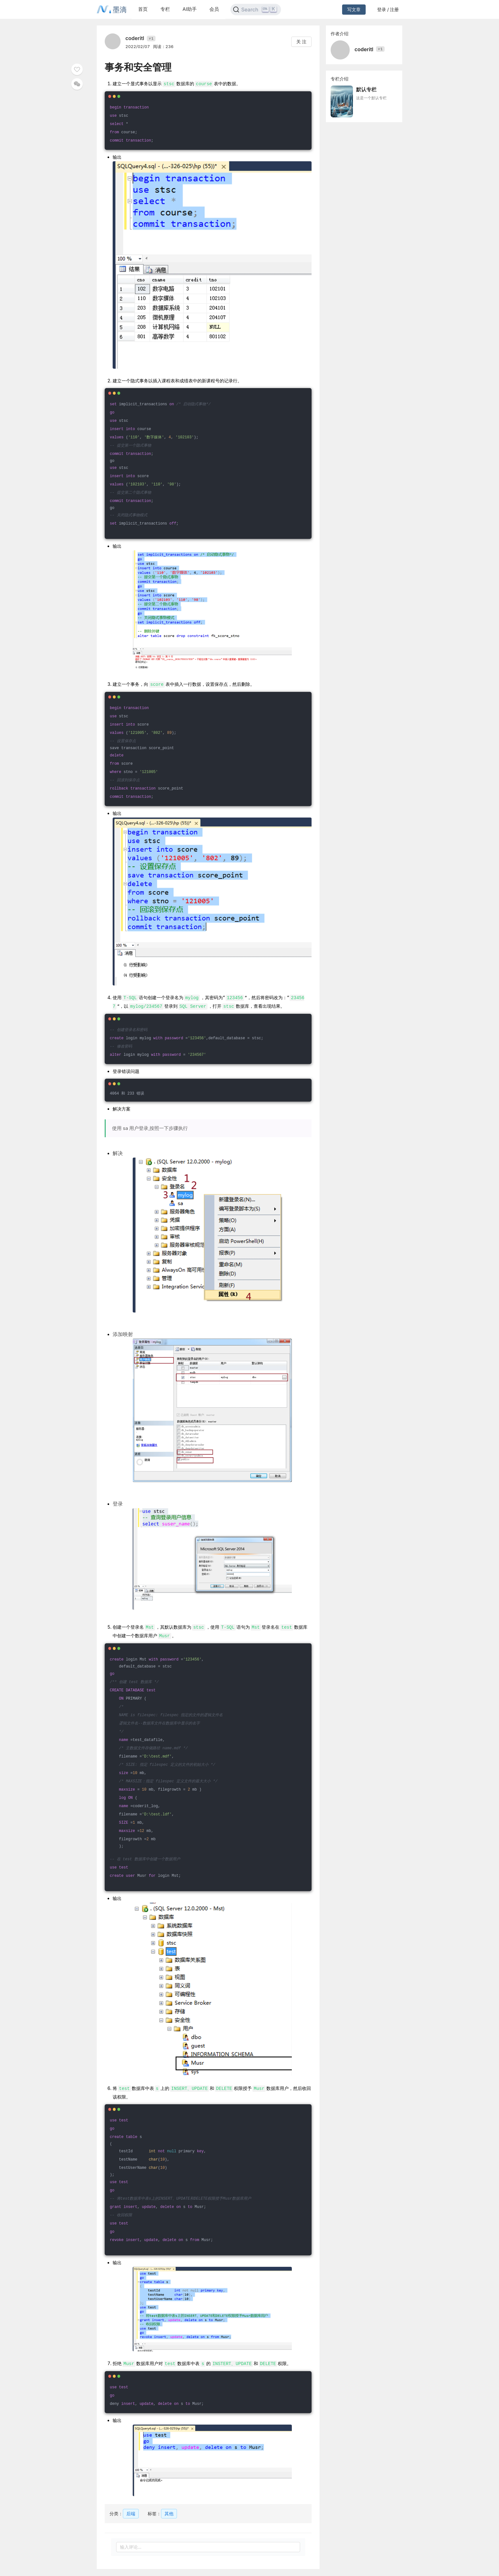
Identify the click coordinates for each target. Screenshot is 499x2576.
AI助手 (190, 9)
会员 (214, 9)
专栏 (165, 9)
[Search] (255, 9)
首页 (143, 9)
